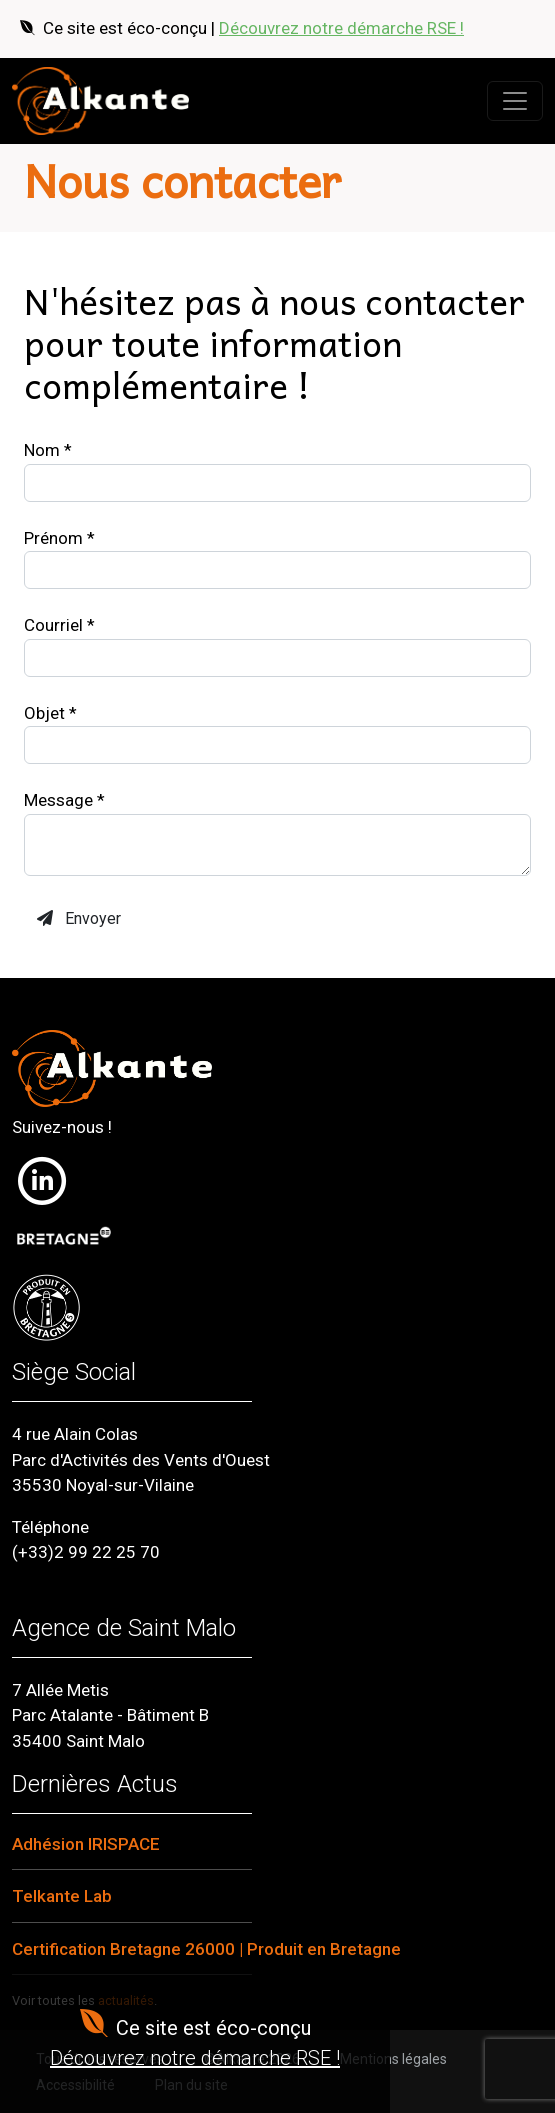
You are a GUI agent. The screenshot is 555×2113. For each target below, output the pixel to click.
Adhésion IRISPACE (86, 1844)
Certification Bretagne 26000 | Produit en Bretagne (206, 1949)
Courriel (59, 625)
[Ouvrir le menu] (515, 101)
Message (64, 800)
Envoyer (79, 918)
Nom (48, 450)
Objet (50, 713)
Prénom (59, 538)
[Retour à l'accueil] (100, 101)
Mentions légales (393, 2059)
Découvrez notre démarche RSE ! (341, 28)
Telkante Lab (62, 1896)
